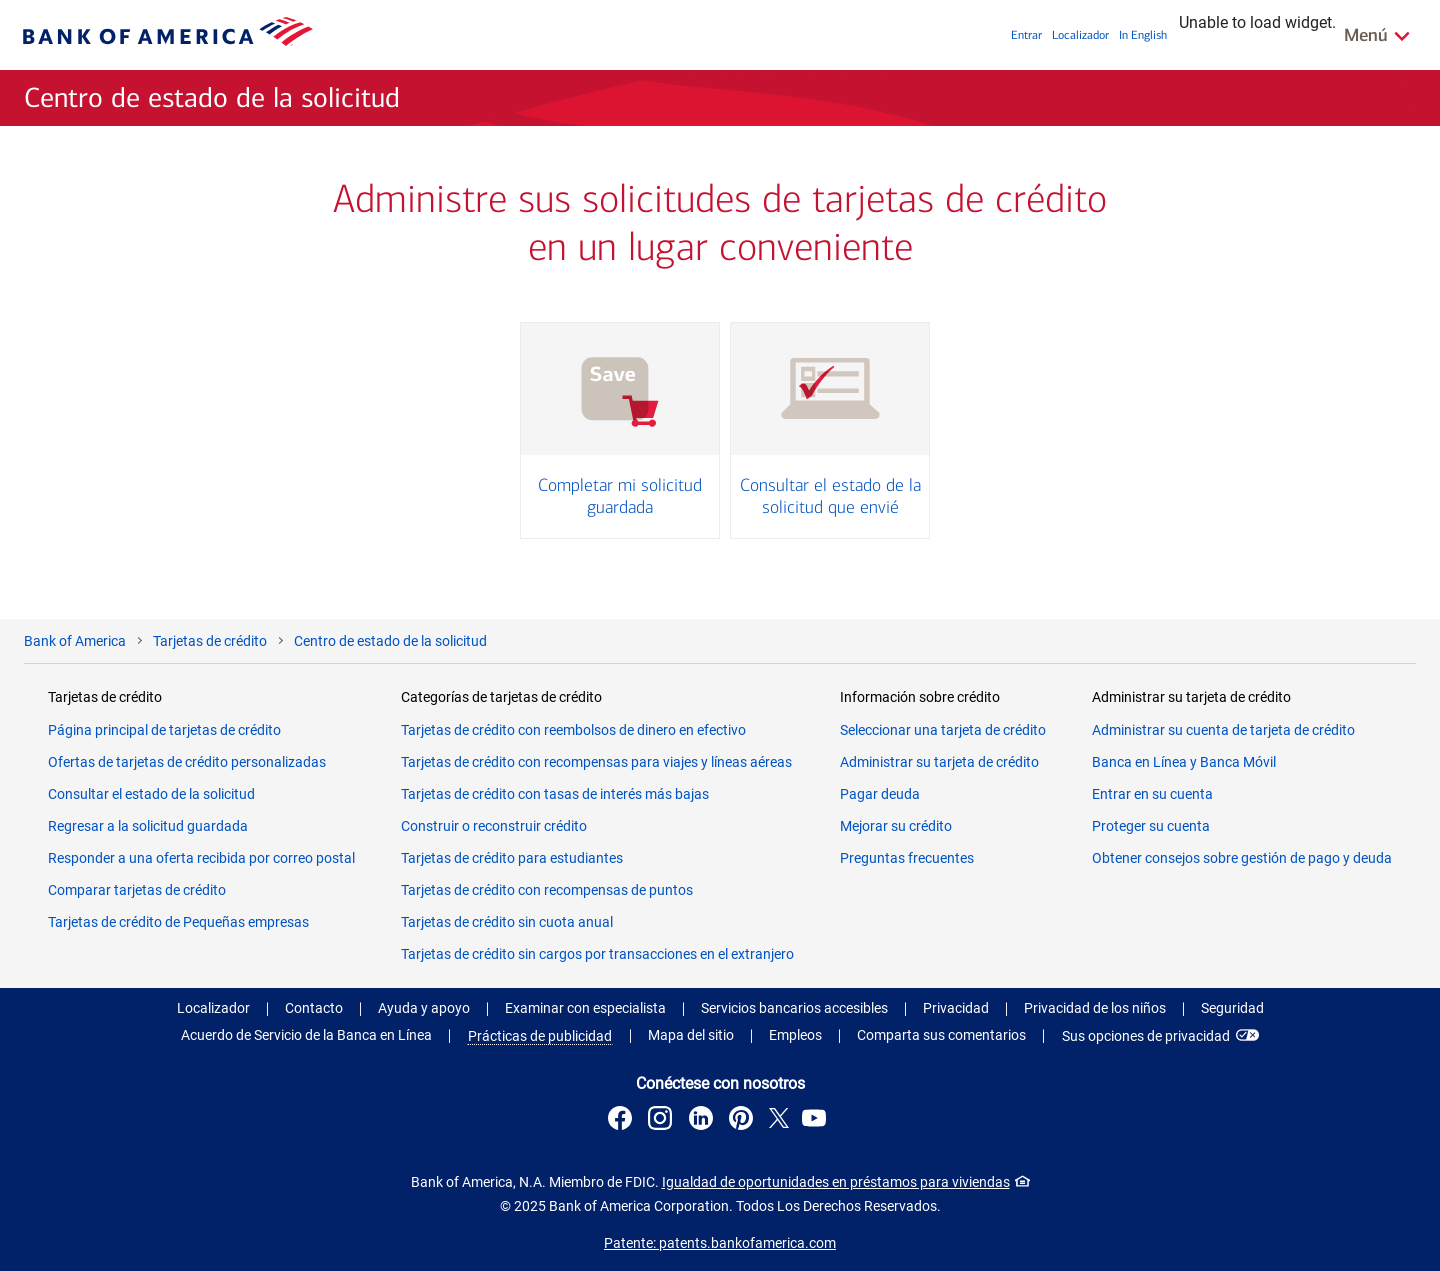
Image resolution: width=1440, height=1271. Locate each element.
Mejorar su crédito (896, 826)
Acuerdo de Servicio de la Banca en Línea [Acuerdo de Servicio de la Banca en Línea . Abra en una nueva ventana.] (306, 1035)
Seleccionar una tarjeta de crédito (943, 730)
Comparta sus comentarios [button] (941, 1035)
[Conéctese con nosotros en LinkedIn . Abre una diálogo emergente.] (703, 1121)
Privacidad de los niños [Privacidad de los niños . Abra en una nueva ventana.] (1095, 1008)
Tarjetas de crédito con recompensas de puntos (547, 890)
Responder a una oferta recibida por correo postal (201, 858)
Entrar (1026, 35)
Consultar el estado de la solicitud (151, 794)
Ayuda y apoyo (424, 1008)
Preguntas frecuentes (907, 858)
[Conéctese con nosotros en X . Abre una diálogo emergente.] (779, 1121)
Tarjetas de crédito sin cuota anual (507, 922)
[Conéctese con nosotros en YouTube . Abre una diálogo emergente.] (817, 1121)
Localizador (1080, 35)
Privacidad (956, 1008)
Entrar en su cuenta (1152, 794)
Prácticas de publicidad (540, 1036)
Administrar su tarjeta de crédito (939, 762)
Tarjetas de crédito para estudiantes (512, 858)
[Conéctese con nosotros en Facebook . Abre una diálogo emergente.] (623, 1121)
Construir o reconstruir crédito (494, 826)
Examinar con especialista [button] (585, 1008)
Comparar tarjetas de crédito (137, 890)
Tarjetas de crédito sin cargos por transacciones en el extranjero (597, 954)
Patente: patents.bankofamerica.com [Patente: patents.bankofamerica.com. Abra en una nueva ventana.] (720, 1243)
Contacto (314, 1008)
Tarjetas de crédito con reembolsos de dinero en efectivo (573, 730)
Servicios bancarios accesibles (794, 1008)
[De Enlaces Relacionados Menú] (1378, 35)
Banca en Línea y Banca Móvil (1184, 762)
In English (1143, 35)
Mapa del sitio (691, 1035)
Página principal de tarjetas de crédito (164, 730)
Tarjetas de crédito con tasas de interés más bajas (555, 794)
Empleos (795, 1035)
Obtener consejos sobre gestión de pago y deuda (1242, 858)
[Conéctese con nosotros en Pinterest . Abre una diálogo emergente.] (744, 1121)
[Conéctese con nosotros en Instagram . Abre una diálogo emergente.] (663, 1121)
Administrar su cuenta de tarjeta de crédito (1223, 730)
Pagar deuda (880, 794)
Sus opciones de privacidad (1146, 1036)
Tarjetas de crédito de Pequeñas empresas (178, 922)
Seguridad (1232, 1008)
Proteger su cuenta (1151, 826)
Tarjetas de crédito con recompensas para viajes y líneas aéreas (596, 762)
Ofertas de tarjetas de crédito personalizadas (187, 762)
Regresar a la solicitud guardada (148, 826)
